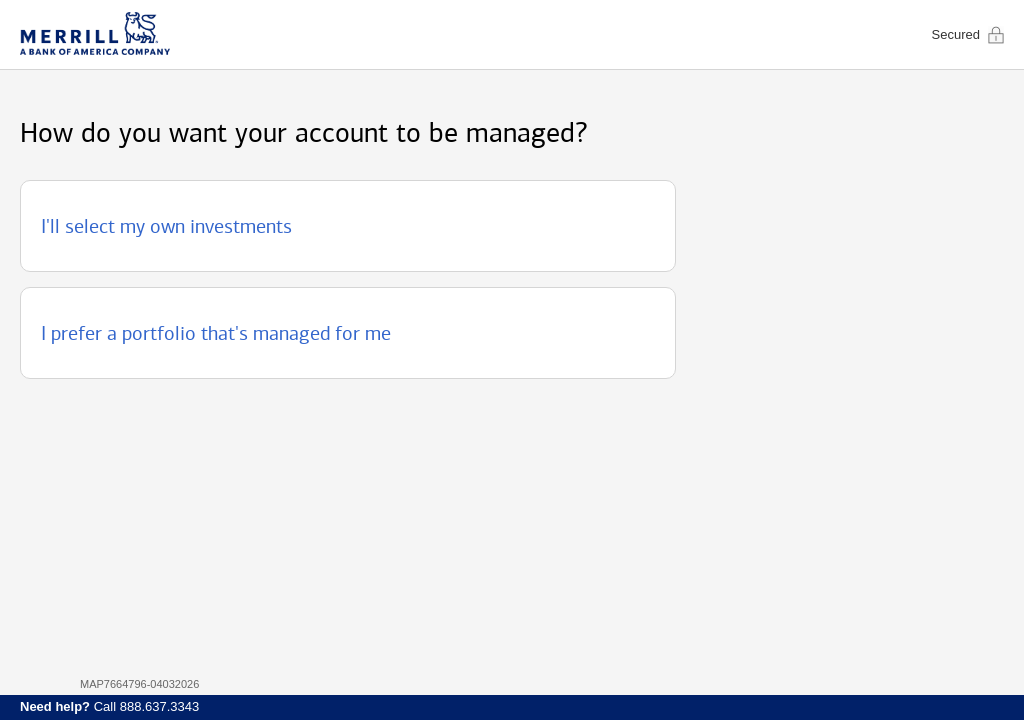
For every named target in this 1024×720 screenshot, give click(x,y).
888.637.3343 (160, 706)
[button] (348, 226)
